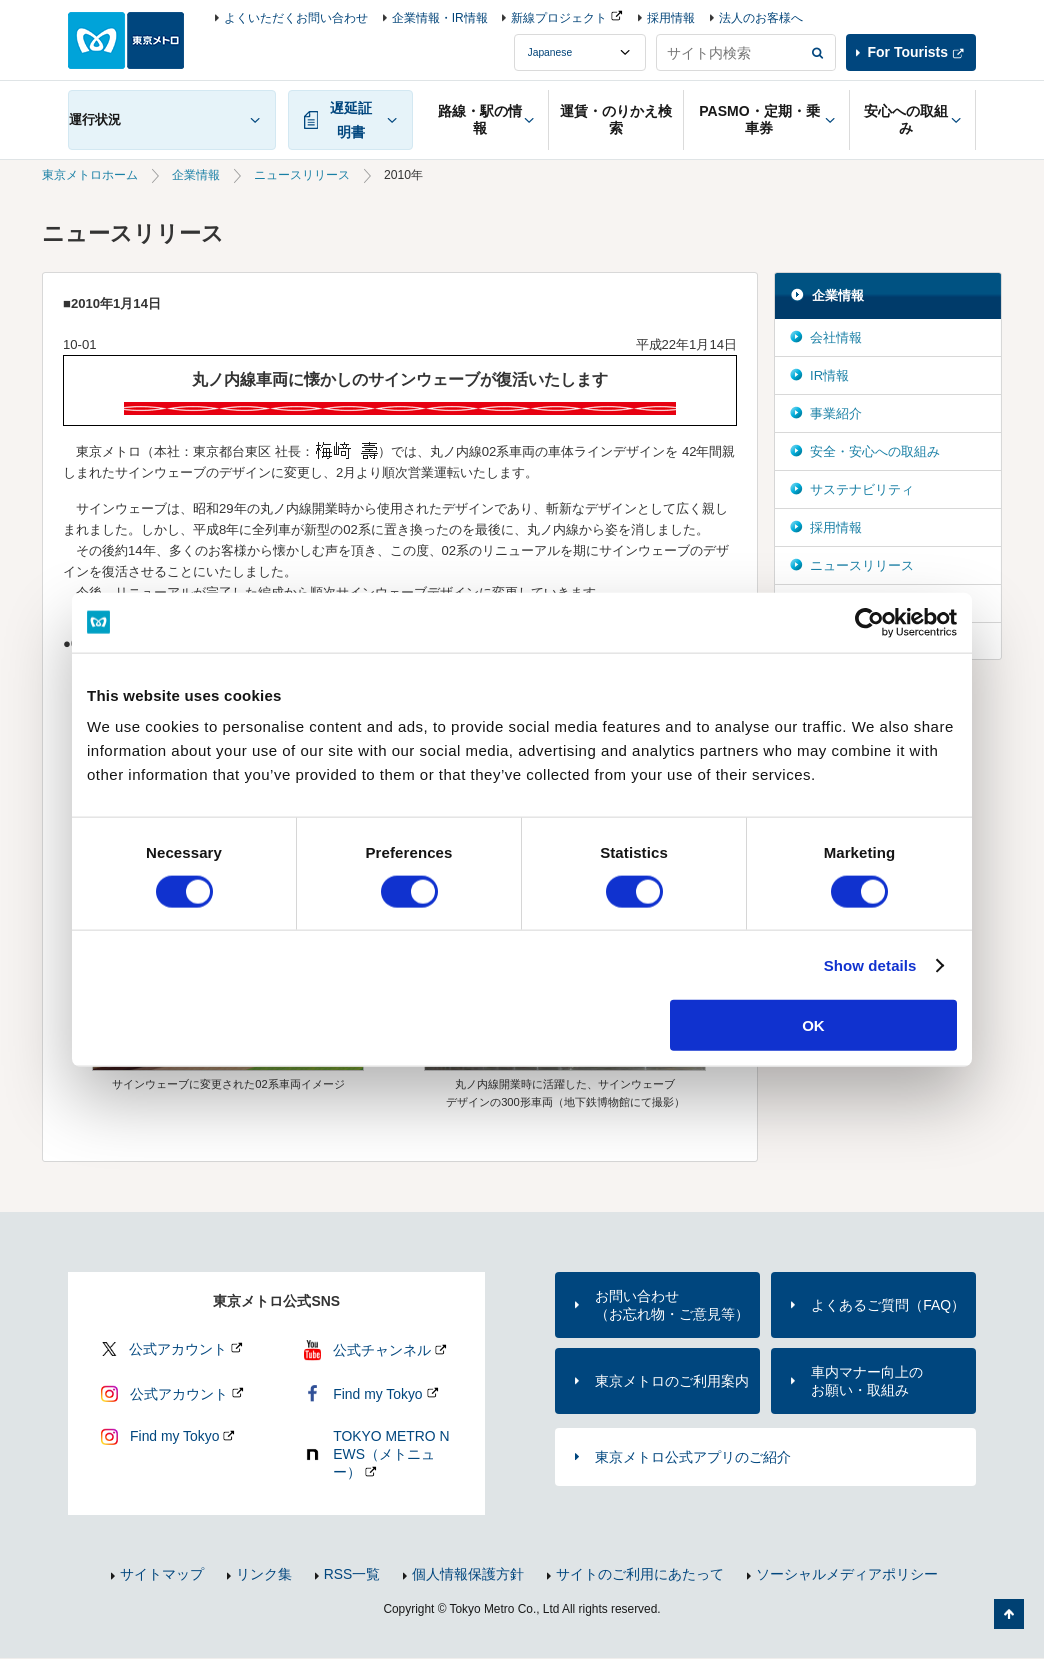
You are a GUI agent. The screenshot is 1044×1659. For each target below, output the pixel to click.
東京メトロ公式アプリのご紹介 (693, 1457)
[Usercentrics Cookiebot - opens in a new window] (869, 622)
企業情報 (196, 175)
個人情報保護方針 (468, 1574)
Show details (870, 964)
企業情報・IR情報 (440, 18)
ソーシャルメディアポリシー (847, 1574)
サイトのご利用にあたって (640, 1574)
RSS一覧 (352, 1574)
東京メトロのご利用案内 (672, 1381)
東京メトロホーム (90, 175)
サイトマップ (162, 1574)
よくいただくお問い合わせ (296, 18)
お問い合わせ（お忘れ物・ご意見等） (672, 1305)
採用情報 (671, 18)
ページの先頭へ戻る (1009, 1614)
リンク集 (264, 1574)
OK (813, 1025)
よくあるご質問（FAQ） (888, 1305)
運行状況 (95, 119)
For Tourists (908, 52)
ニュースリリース (302, 175)
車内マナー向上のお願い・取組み (867, 1381)
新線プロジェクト (559, 18)
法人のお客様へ (761, 18)
